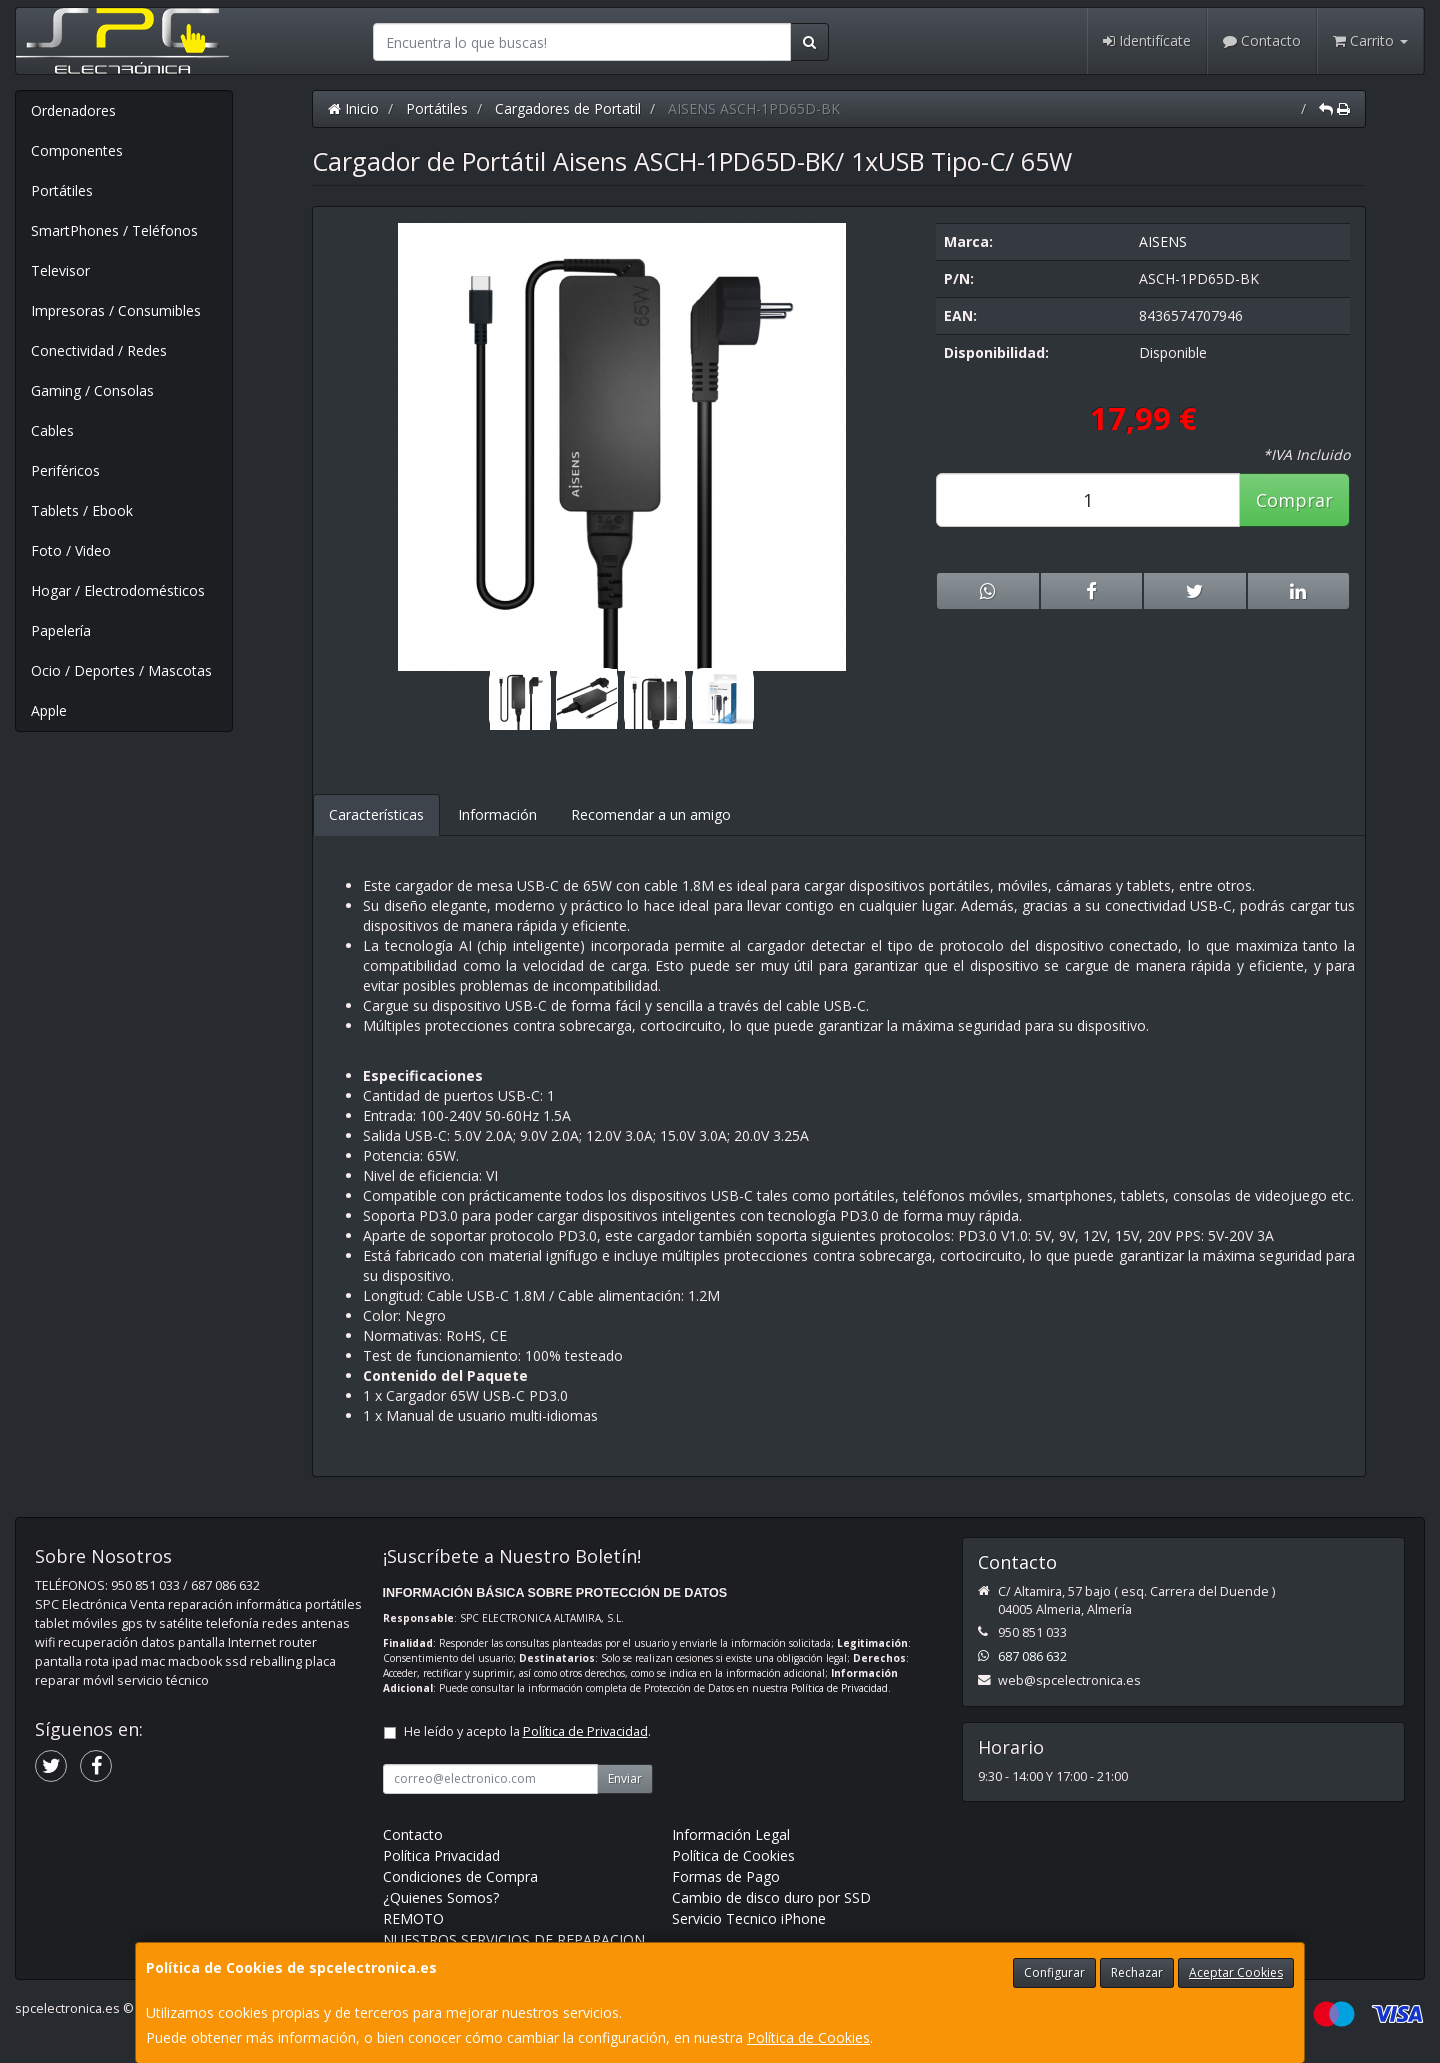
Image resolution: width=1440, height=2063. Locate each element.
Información (497, 814)
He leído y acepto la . (527, 1731)
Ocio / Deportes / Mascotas (121, 670)
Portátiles (62, 190)
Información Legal (731, 1834)
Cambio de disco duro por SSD (771, 1897)
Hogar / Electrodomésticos (118, 590)
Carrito (1370, 40)
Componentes (77, 150)
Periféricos (65, 470)
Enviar (625, 1778)
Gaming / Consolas (92, 390)
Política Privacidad (441, 1855)
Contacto (1262, 40)
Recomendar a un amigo (651, 814)
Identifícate (1147, 40)
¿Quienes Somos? (441, 1897)
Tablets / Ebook (82, 510)
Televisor (60, 270)
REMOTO (413, 1918)
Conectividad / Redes (99, 350)
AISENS (1163, 241)
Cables (52, 430)
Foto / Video (71, 550)
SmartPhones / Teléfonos (114, 230)
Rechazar (1137, 1972)
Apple (49, 710)
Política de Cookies (808, 2037)
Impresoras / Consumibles (116, 310)
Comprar (1294, 500)
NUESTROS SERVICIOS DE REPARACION (514, 1939)
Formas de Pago (726, 1876)
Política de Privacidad (839, 1688)
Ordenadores (73, 110)
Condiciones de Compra (460, 1876)
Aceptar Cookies (1236, 1972)
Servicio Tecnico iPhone (749, 1918)
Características (376, 814)
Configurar (1054, 1972)
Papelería (61, 630)
